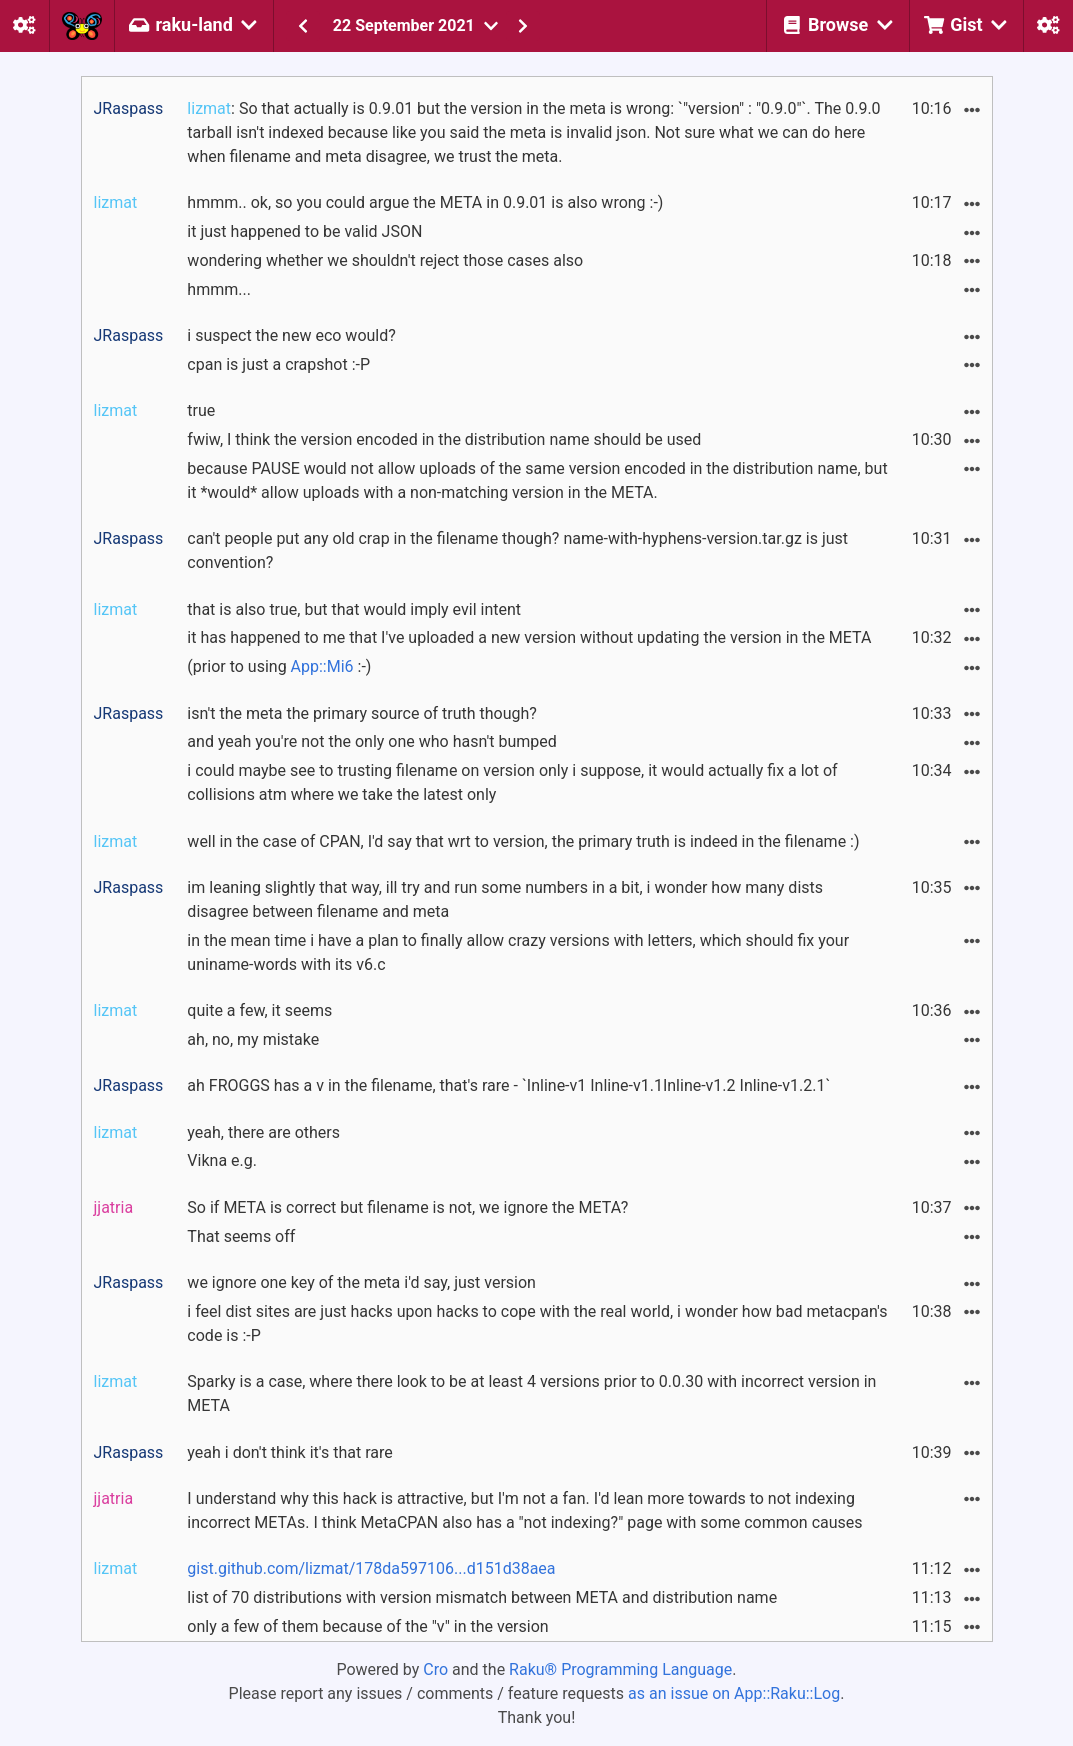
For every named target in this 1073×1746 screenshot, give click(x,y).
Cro (435, 1669)
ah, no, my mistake (253, 1039)
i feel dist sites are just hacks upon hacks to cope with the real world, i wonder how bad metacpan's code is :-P (537, 1323)
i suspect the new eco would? (291, 335)
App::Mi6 (322, 666)
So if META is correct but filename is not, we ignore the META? (407, 1207)
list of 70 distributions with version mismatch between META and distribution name (482, 1597)
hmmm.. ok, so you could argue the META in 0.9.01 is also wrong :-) (425, 202)
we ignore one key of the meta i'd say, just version (361, 1282)
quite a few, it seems (259, 1010)
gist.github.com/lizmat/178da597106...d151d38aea (371, 1568)
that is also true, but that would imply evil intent (354, 609)
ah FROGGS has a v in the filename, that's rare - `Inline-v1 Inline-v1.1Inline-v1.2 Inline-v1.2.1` (508, 1085)
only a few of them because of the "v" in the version (367, 1626)
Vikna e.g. (222, 1160)
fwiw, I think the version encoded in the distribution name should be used (444, 439)
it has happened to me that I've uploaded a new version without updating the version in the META (529, 637)
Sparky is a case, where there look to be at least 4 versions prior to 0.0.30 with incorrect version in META (531, 1393)
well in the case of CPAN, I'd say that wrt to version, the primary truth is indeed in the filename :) (523, 841)
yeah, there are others (263, 1132)
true (201, 410)
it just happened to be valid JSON (304, 231)
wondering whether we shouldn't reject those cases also (385, 260)
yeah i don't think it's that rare (289, 1452)
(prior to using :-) (279, 666)
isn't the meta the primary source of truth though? (362, 713)
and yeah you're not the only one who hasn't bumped (371, 741)
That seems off (241, 1236)
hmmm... (219, 289)
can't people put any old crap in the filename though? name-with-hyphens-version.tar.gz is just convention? (517, 550)
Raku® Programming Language (620, 1669)
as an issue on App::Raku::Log (734, 1693)
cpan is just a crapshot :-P (278, 364)
